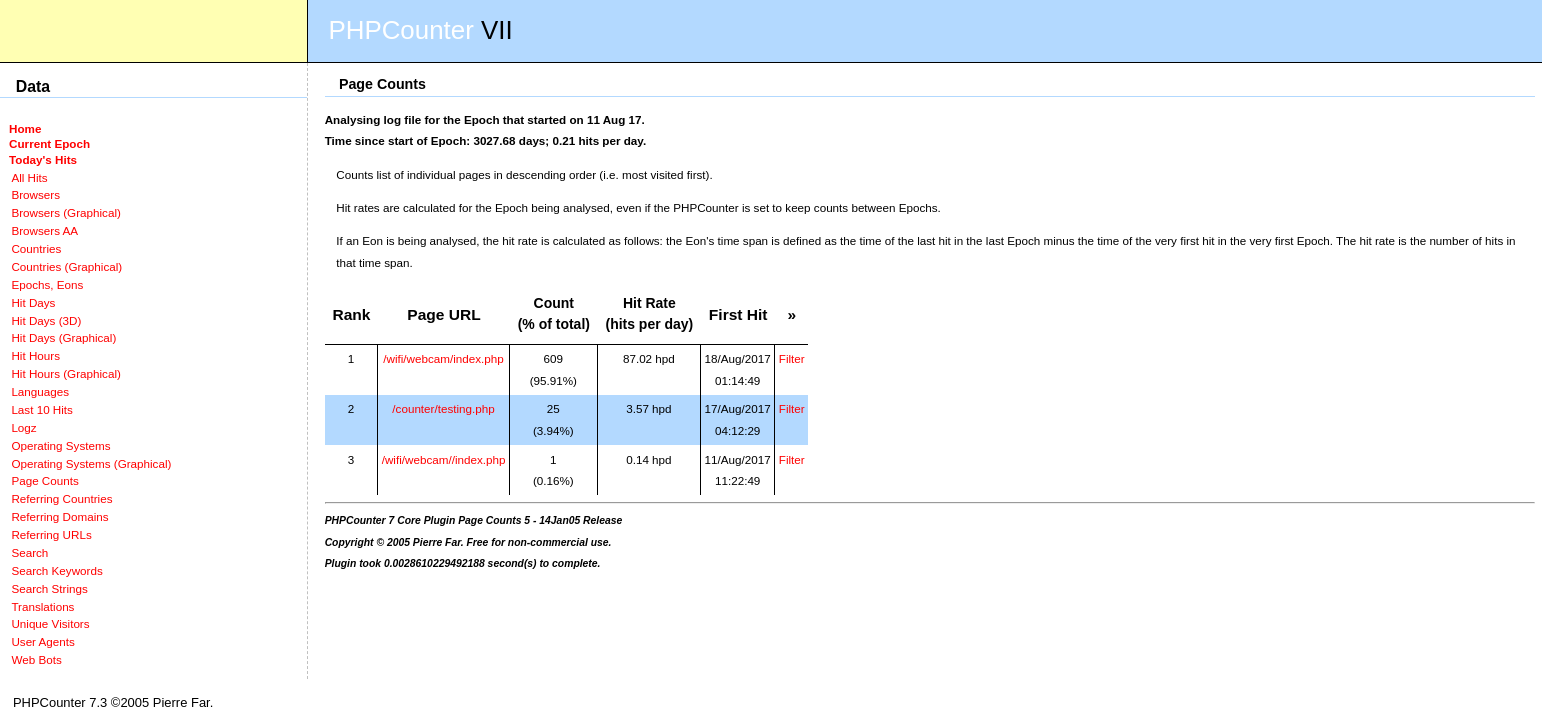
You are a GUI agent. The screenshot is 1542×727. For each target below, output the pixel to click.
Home (25, 128)
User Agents (43, 641)
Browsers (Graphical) (65, 212)
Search (29, 552)
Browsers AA (44, 230)
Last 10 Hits (42, 409)
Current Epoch (49, 143)
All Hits (29, 177)
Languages (40, 391)
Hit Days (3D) (46, 320)
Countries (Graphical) (66, 266)
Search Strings (49, 588)
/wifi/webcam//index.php (444, 459)
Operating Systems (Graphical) (91, 463)
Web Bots (36, 659)
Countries (36, 248)
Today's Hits (43, 159)
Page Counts (44, 480)
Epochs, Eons (47, 284)
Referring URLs (51, 534)
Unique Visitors (50, 623)
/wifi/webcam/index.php (443, 358)
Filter (792, 358)
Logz (23, 427)
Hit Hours (35, 355)
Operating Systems (60, 445)
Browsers (35, 194)
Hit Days (33, 302)
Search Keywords (56, 570)
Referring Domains (59, 516)
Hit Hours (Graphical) (65, 373)
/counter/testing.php (443, 408)
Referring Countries (61, 498)
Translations (42, 606)
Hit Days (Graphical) (63, 337)
